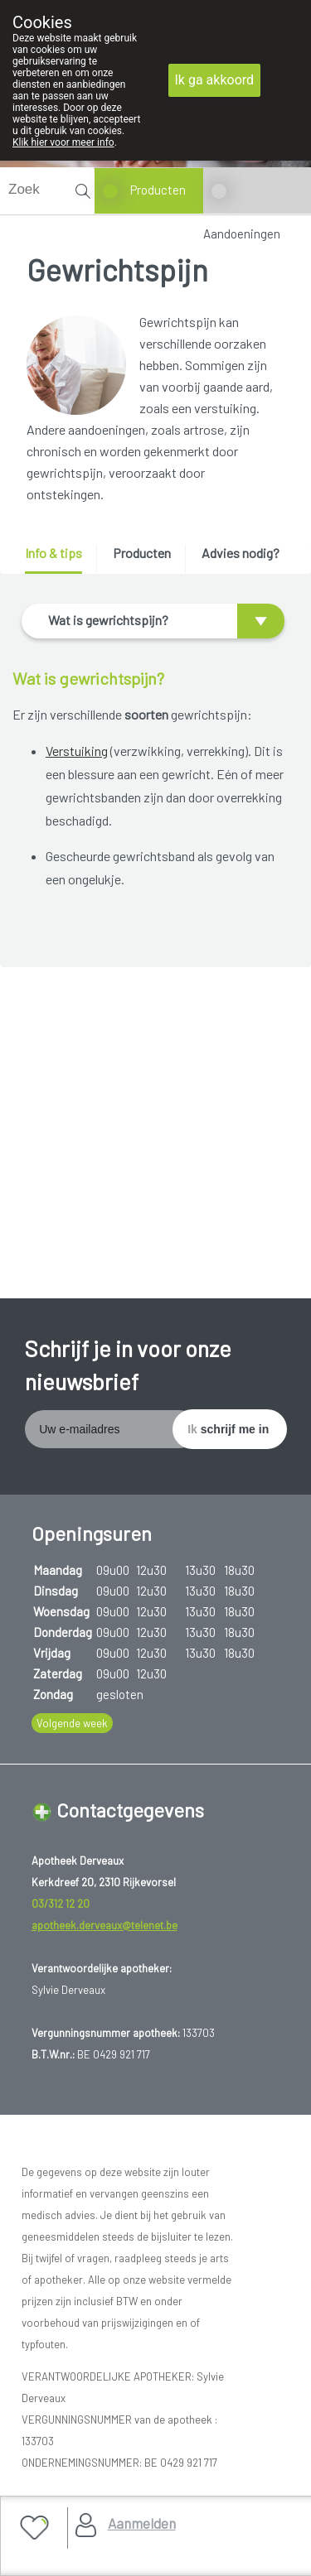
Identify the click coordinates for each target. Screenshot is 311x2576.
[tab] (59, 559)
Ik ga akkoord (215, 80)
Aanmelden (142, 2523)
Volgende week (72, 1723)
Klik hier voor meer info (63, 142)
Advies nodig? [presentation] (240, 553)
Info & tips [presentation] (53, 553)
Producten (158, 189)
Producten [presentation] (142, 553)
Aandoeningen (241, 233)
